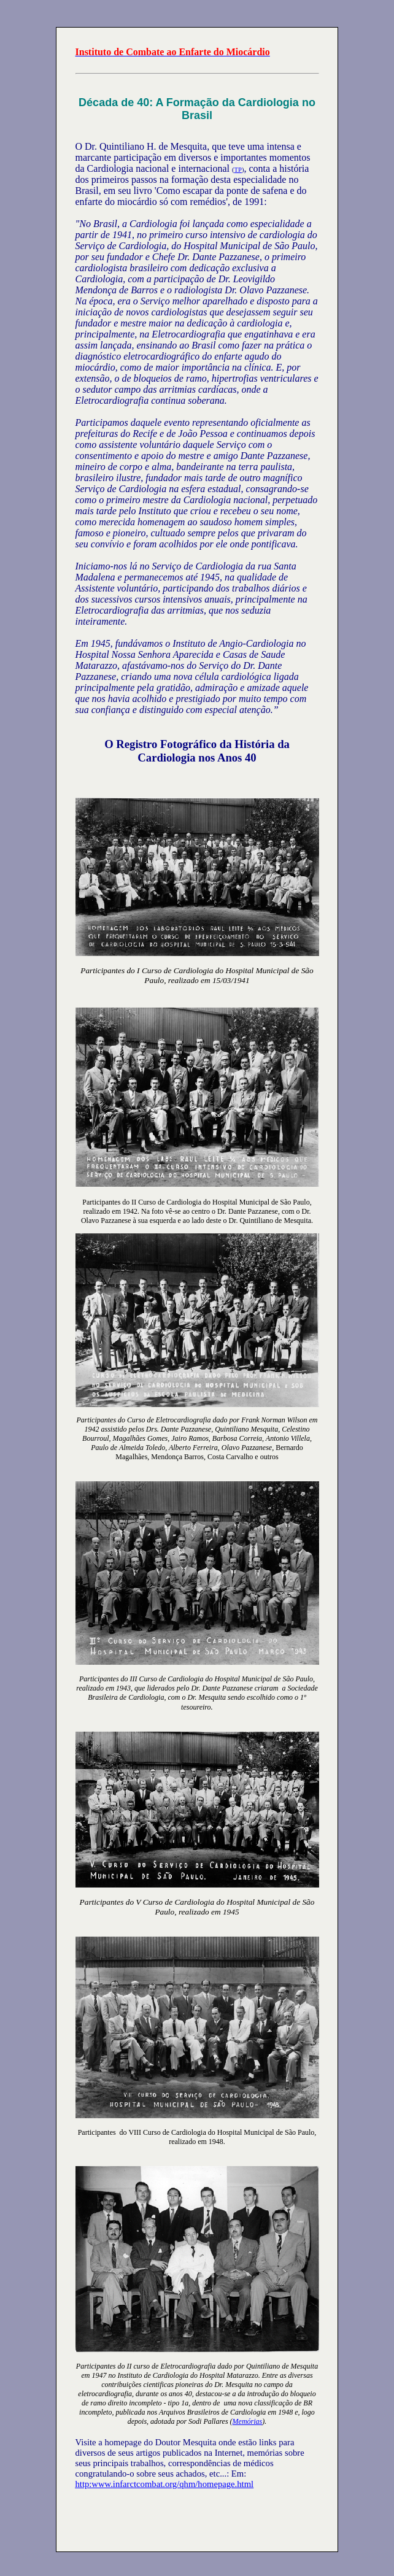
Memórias (248, 2421)
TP (238, 169)
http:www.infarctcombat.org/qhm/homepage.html (164, 2484)
